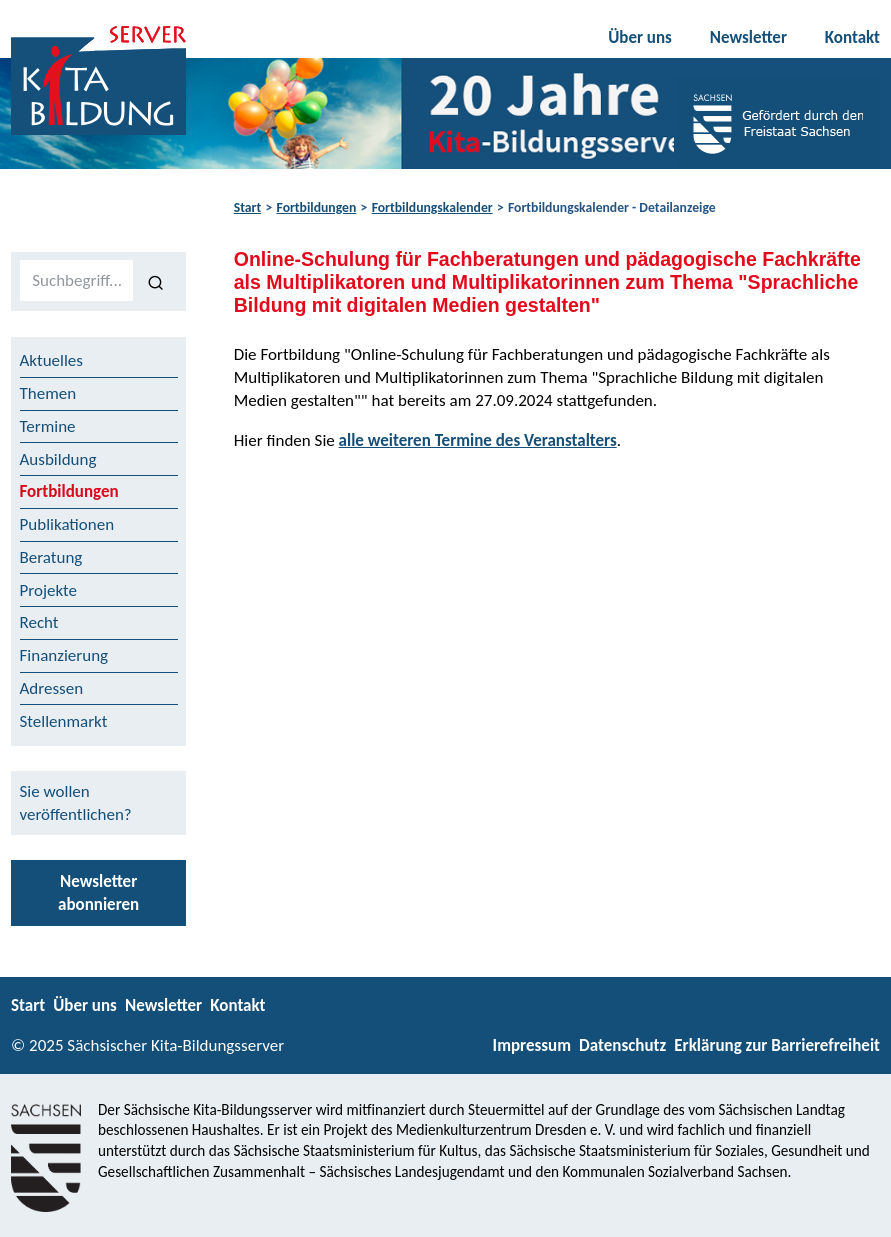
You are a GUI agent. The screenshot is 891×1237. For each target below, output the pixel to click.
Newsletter (748, 37)
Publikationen (67, 524)
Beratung (51, 557)
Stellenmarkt (64, 721)
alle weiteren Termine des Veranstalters (478, 440)
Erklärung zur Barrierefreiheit (777, 1045)
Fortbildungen (317, 207)
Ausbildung (58, 459)
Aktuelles (51, 360)
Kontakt (852, 37)
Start (247, 207)
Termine (48, 426)
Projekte (49, 590)
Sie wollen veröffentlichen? (76, 803)
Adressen (52, 688)
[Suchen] (155, 281)
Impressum (532, 1045)
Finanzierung (64, 655)
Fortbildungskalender (432, 207)
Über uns (640, 37)
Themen (48, 393)
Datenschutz (622, 1045)
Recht (39, 622)
